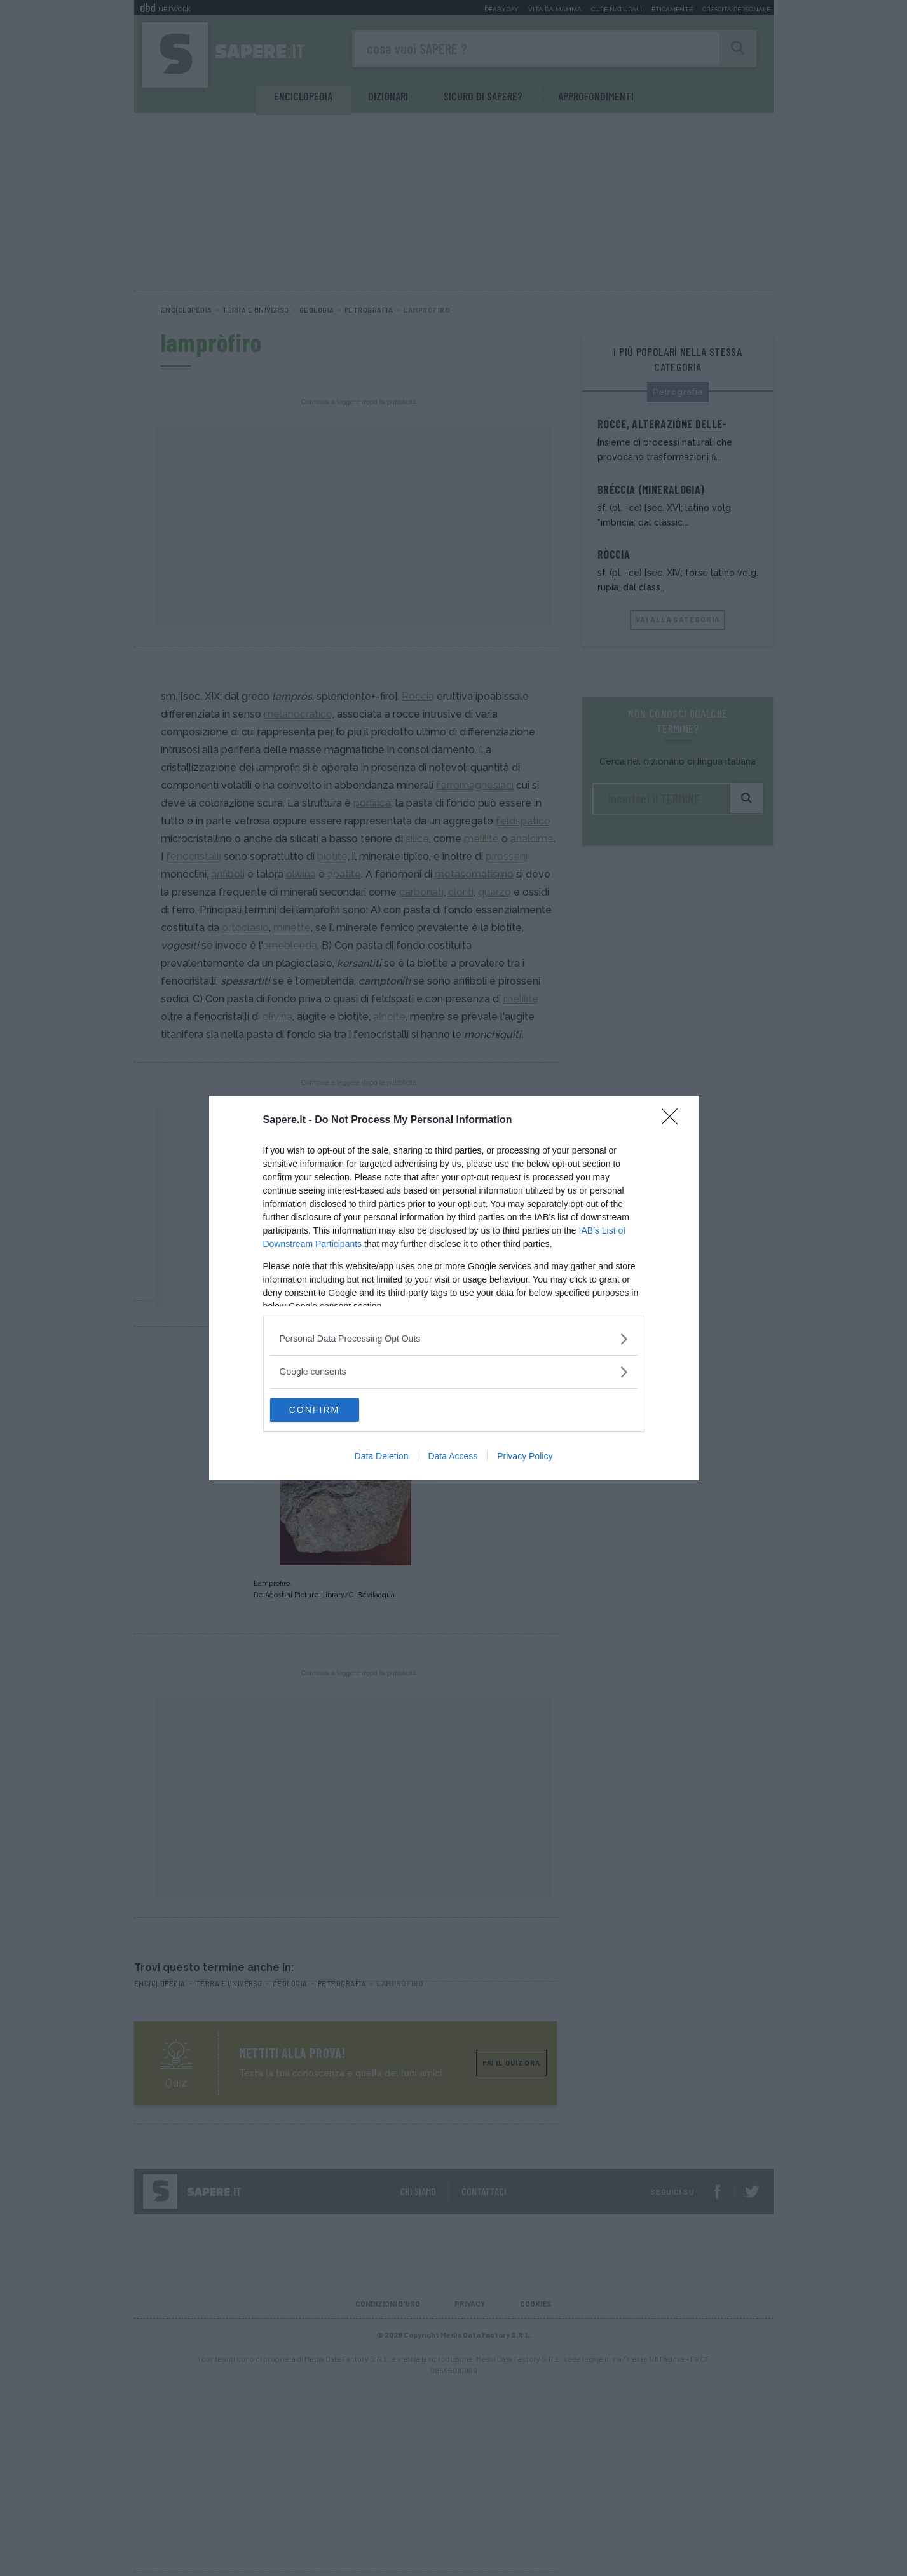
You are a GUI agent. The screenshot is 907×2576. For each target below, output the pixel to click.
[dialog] (454, 1288)
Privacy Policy (524, 1457)
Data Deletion (382, 1457)
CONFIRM (330, 1410)
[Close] (674, 1120)
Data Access (452, 1457)
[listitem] (454, 1338)
